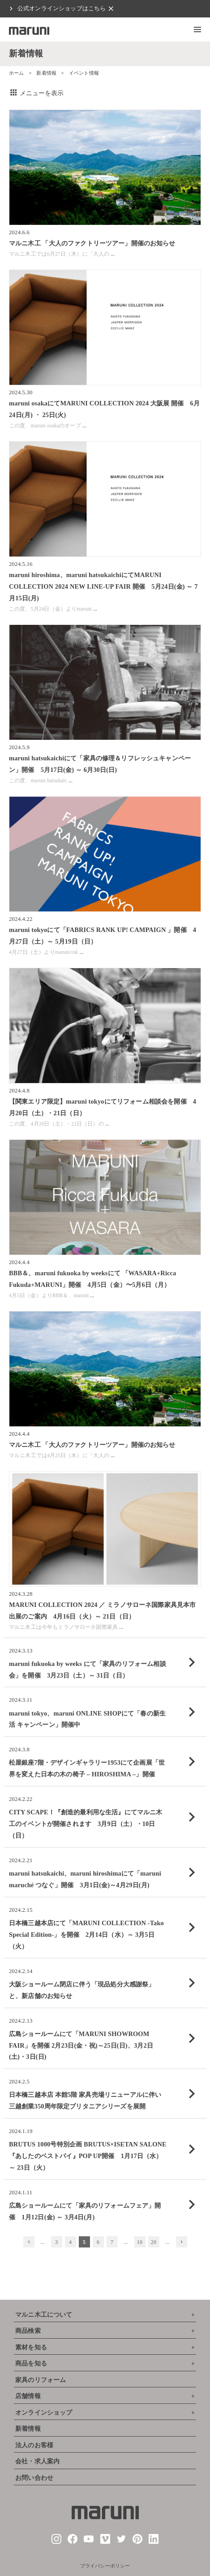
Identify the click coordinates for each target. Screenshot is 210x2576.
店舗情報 (28, 2396)
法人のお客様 (34, 2445)
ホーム (16, 73)
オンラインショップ (43, 2412)
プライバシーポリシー (105, 2565)
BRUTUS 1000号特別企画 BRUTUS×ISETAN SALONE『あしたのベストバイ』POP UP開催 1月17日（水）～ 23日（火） (88, 2156)
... (113, 254)
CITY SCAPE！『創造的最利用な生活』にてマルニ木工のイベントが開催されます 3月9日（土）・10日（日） (85, 1824)
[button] (197, 29)
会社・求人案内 (37, 2461)
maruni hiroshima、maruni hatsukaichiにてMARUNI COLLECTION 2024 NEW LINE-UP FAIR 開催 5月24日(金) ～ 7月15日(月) (103, 586)
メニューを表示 (36, 93)
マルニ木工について (43, 2314)
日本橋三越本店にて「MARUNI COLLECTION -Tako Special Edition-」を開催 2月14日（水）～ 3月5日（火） (86, 1934)
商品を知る (31, 2363)
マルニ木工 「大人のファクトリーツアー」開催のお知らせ (92, 243)
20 (153, 2242)
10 (139, 2242)
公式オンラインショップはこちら (61, 8)
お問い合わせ (34, 2478)
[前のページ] (28, 2241)
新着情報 (46, 73)
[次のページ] (181, 2241)
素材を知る (31, 2347)
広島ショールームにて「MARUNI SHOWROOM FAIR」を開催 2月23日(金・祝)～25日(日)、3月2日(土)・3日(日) (81, 2045)
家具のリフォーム (40, 2380)
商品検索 (28, 2330)
